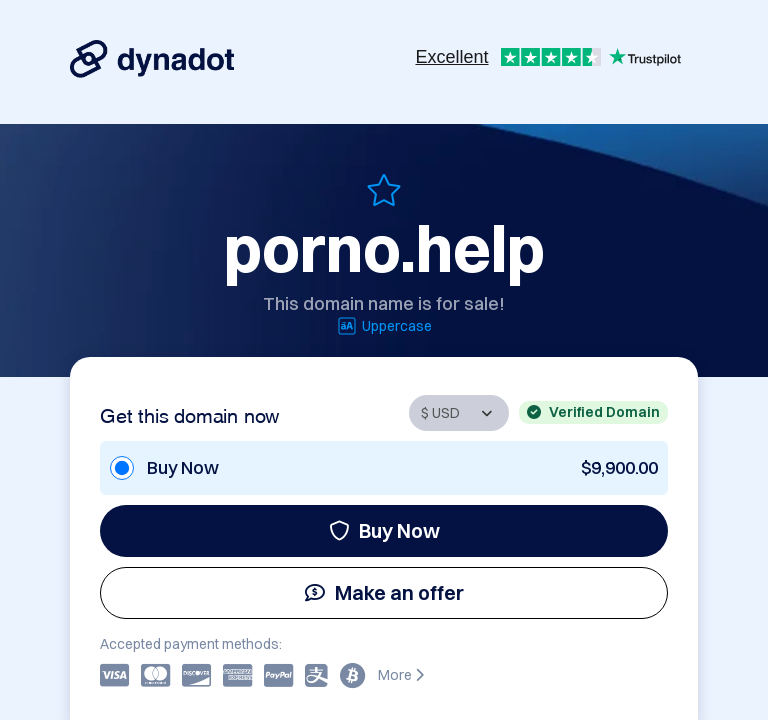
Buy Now (384, 530)
